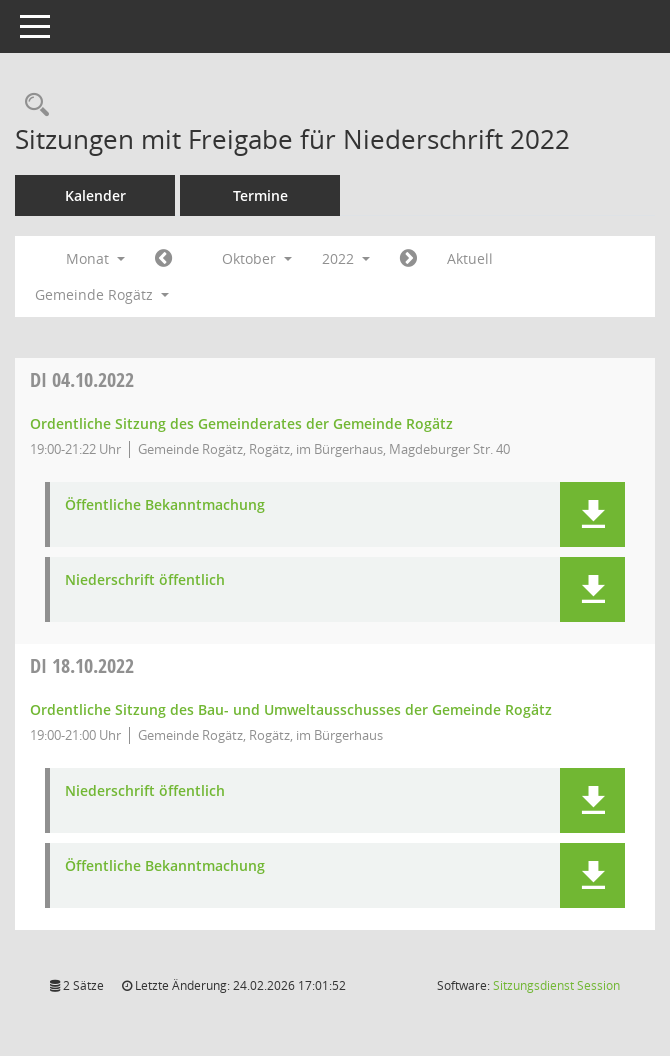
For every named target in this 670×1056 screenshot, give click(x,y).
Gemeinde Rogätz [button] (102, 294)
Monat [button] (95, 258)
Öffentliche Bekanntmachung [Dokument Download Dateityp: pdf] (165, 505)
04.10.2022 (82, 379)
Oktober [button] (257, 258)
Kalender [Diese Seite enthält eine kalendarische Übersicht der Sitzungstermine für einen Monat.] (95, 195)
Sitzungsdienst (556, 985)
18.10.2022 (82, 665)
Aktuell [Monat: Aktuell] (470, 258)
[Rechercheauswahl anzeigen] (32, 105)
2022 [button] (346, 258)
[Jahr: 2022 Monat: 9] (163, 259)
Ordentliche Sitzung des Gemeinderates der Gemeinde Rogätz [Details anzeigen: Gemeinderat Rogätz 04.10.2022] (241, 423)
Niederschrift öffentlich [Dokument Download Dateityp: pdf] (145, 580)
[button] (592, 514)
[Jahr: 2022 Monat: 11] (408, 259)
